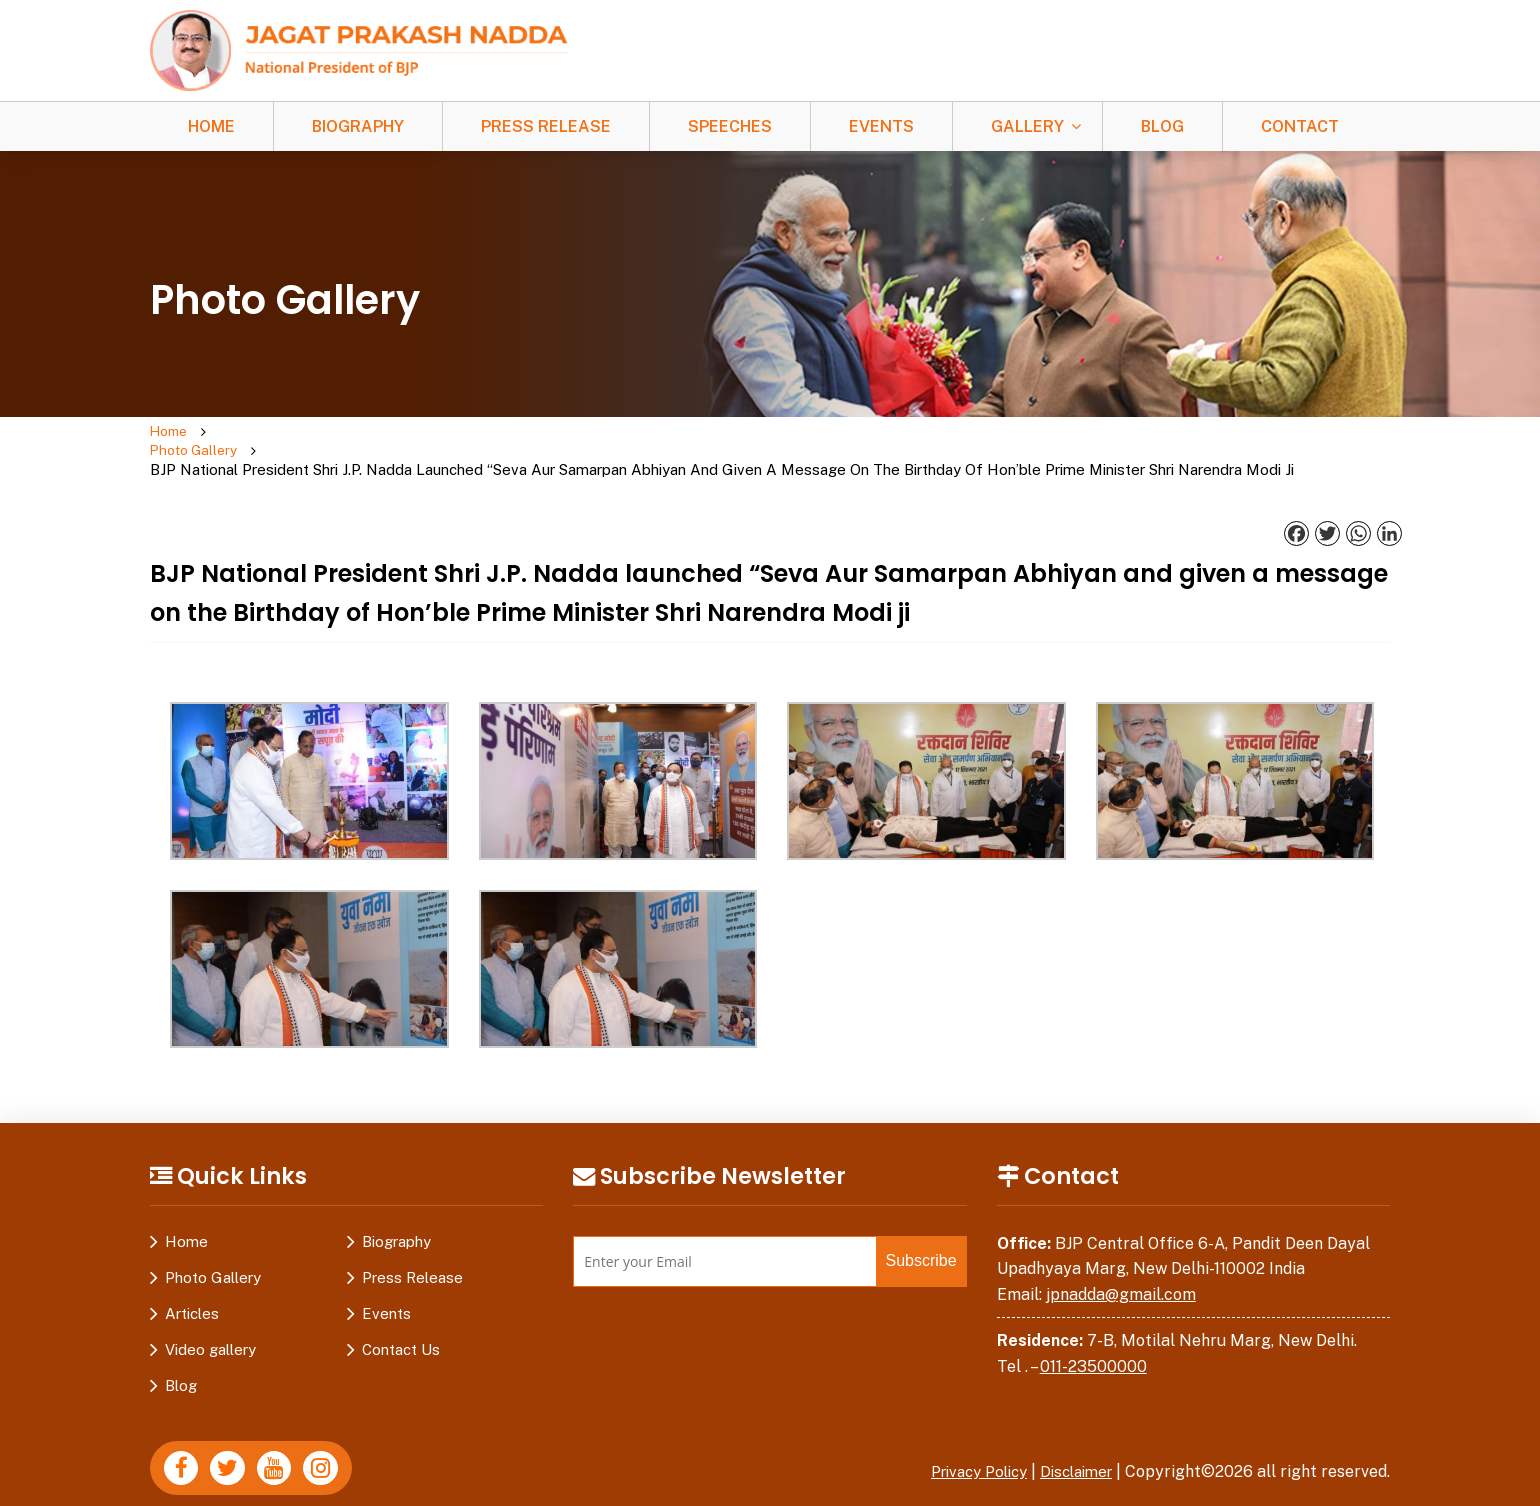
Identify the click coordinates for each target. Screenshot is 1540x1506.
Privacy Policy (965, 1454)
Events (881, 126)
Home (211, 126)
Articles (192, 1296)
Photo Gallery (248, 443)
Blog (1162, 126)
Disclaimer (1072, 1454)
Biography (358, 126)
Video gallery (210, 1332)
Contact (1300, 126)
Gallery (1027, 126)
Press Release (546, 126)
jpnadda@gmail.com (1121, 1277)
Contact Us (401, 1332)
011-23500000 (1093, 1349)
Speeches (730, 126)
